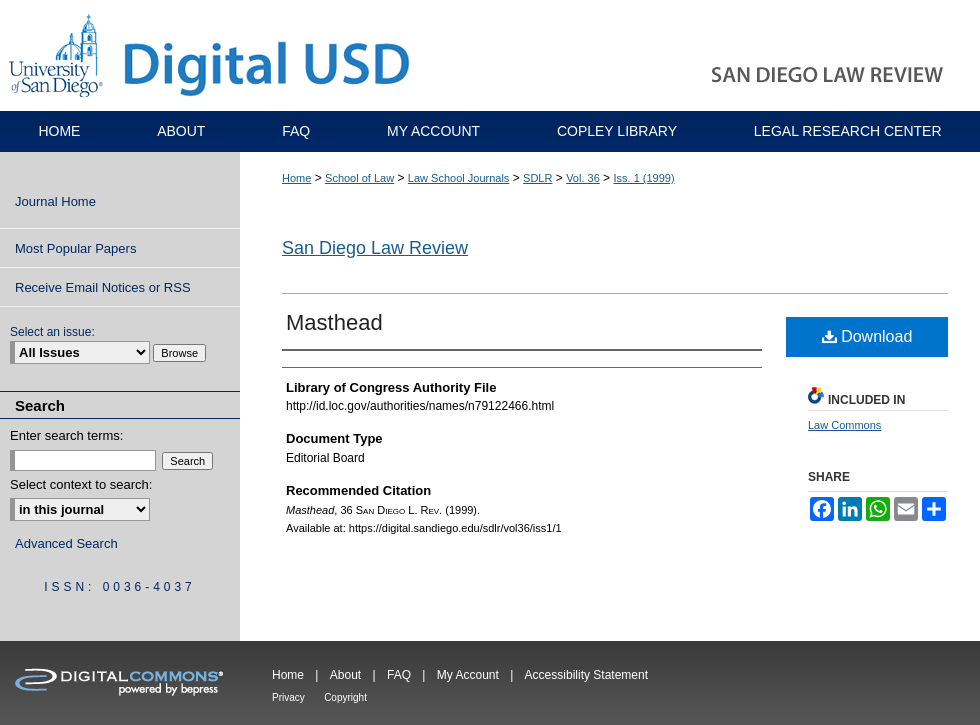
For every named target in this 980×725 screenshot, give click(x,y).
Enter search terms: (66, 435)
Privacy (288, 697)
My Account (468, 675)
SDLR (537, 178)
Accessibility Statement (586, 675)
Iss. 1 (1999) (643, 178)
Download (867, 336)
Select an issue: (52, 332)
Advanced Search (66, 543)
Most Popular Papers (75, 248)
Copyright (345, 697)
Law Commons (844, 425)
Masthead (334, 322)
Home (296, 178)
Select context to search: (81, 484)
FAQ (399, 675)
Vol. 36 (583, 178)
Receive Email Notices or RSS (103, 287)
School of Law (359, 178)
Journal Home (55, 201)
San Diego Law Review (375, 248)
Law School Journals (459, 178)
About (345, 675)
